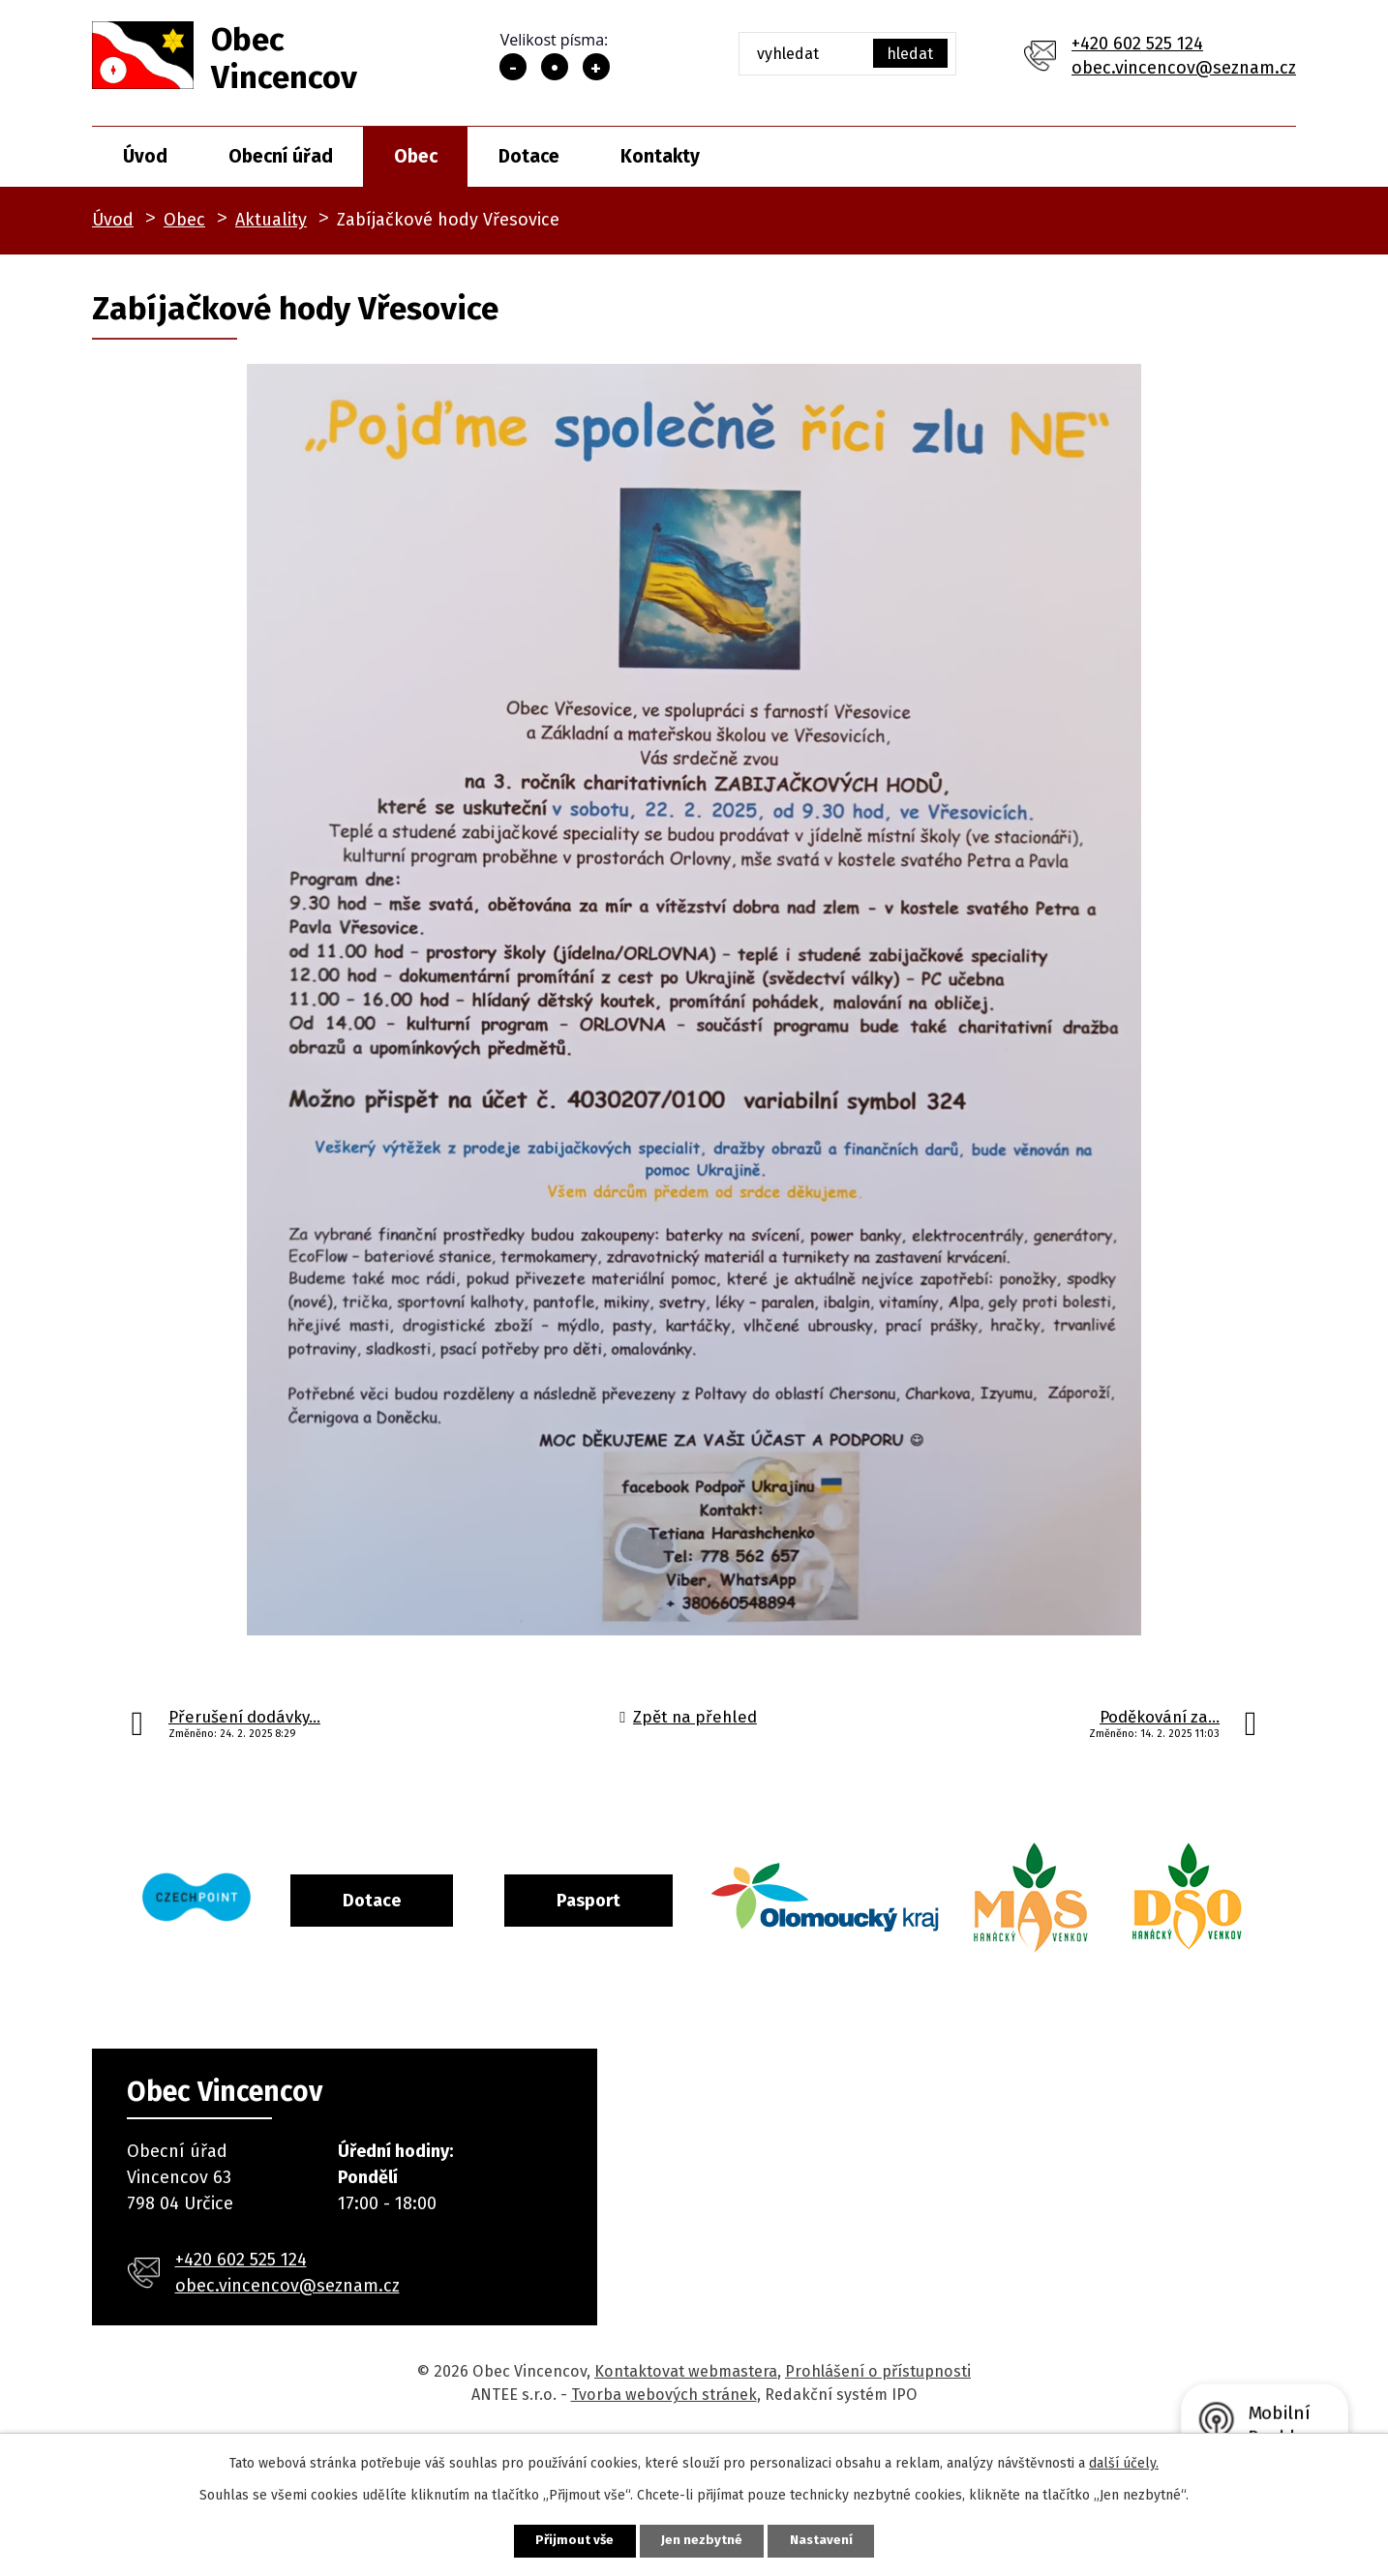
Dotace (528, 156)
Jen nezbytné (702, 2539)
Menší (513, 66)
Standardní (554, 66)
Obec (416, 156)
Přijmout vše (563, 2539)
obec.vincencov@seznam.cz (1183, 67)
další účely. (1124, 2461)
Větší (596, 66)
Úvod (145, 156)
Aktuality (271, 219)
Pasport (668, 1898)
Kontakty (660, 156)
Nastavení (833, 2539)
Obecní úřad (280, 156)
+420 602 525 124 (1137, 43)
